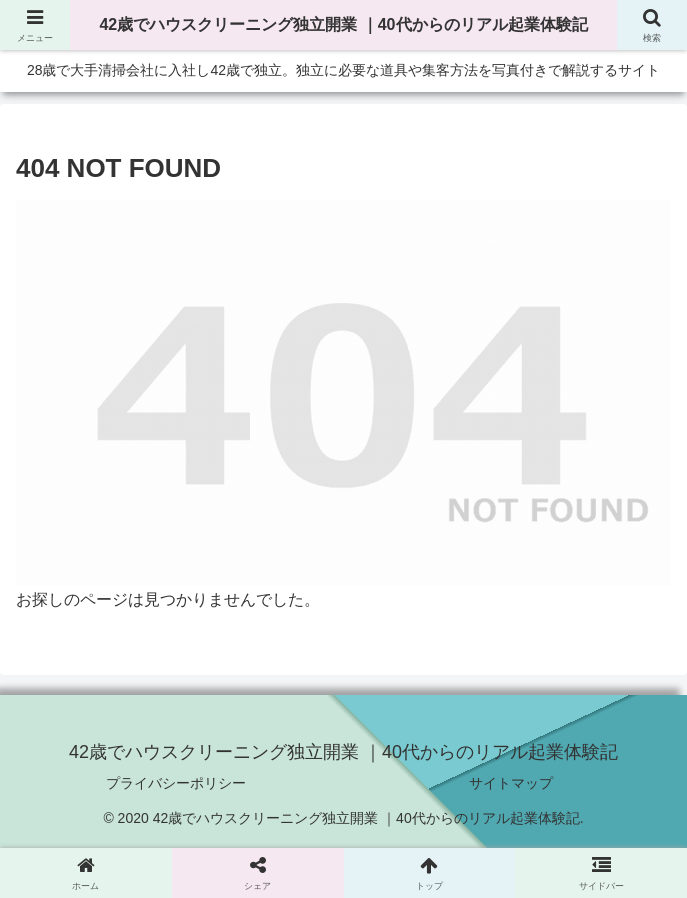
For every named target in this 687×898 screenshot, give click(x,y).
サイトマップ (511, 783)
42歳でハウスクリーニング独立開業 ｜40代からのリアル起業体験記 (343, 24)
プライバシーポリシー (176, 783)
